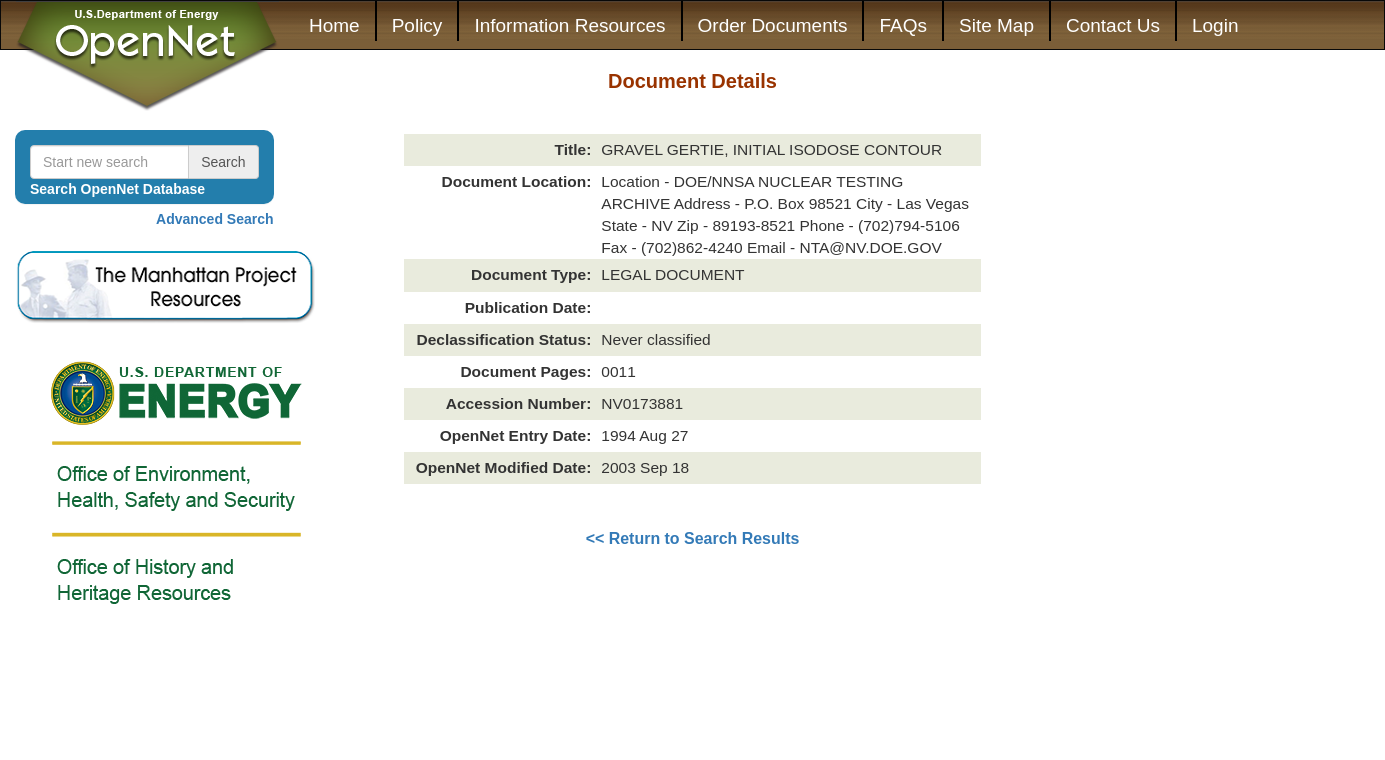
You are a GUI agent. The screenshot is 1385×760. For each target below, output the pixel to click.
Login (1215, 25)
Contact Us (1113, 25)
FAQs (903, 25)
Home (334, 25)
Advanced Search (215, 219)
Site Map (996, 25)
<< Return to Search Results (693, 538)
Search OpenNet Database (117, 189)
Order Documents (773, 25)
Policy (417, 25)
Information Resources (569, 25)
